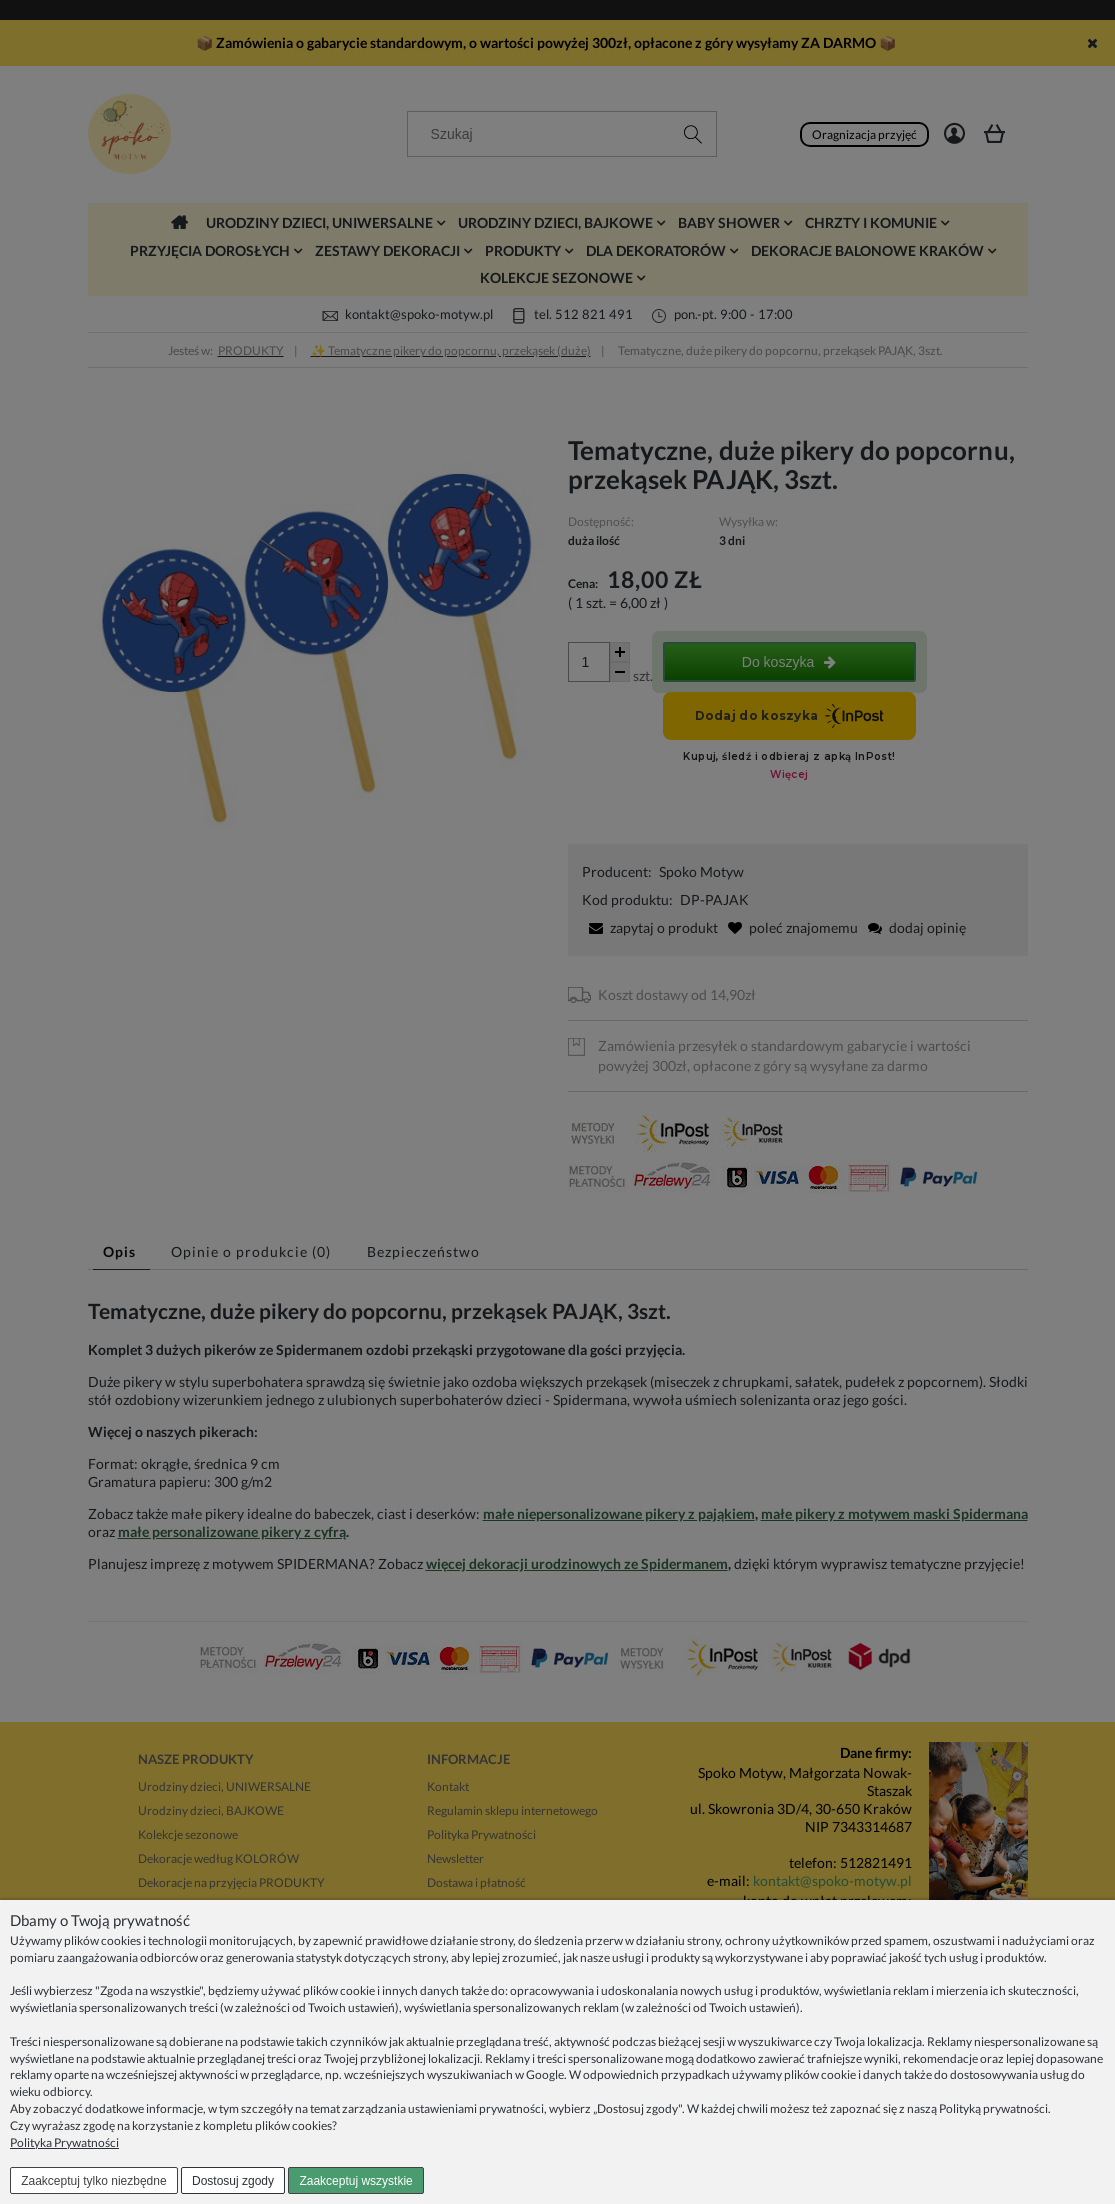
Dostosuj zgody (233, 2181)
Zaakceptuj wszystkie (355, 2181)
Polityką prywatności (993, 2108)
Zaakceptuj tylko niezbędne (93, 2181)
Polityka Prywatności (64, 2142)
